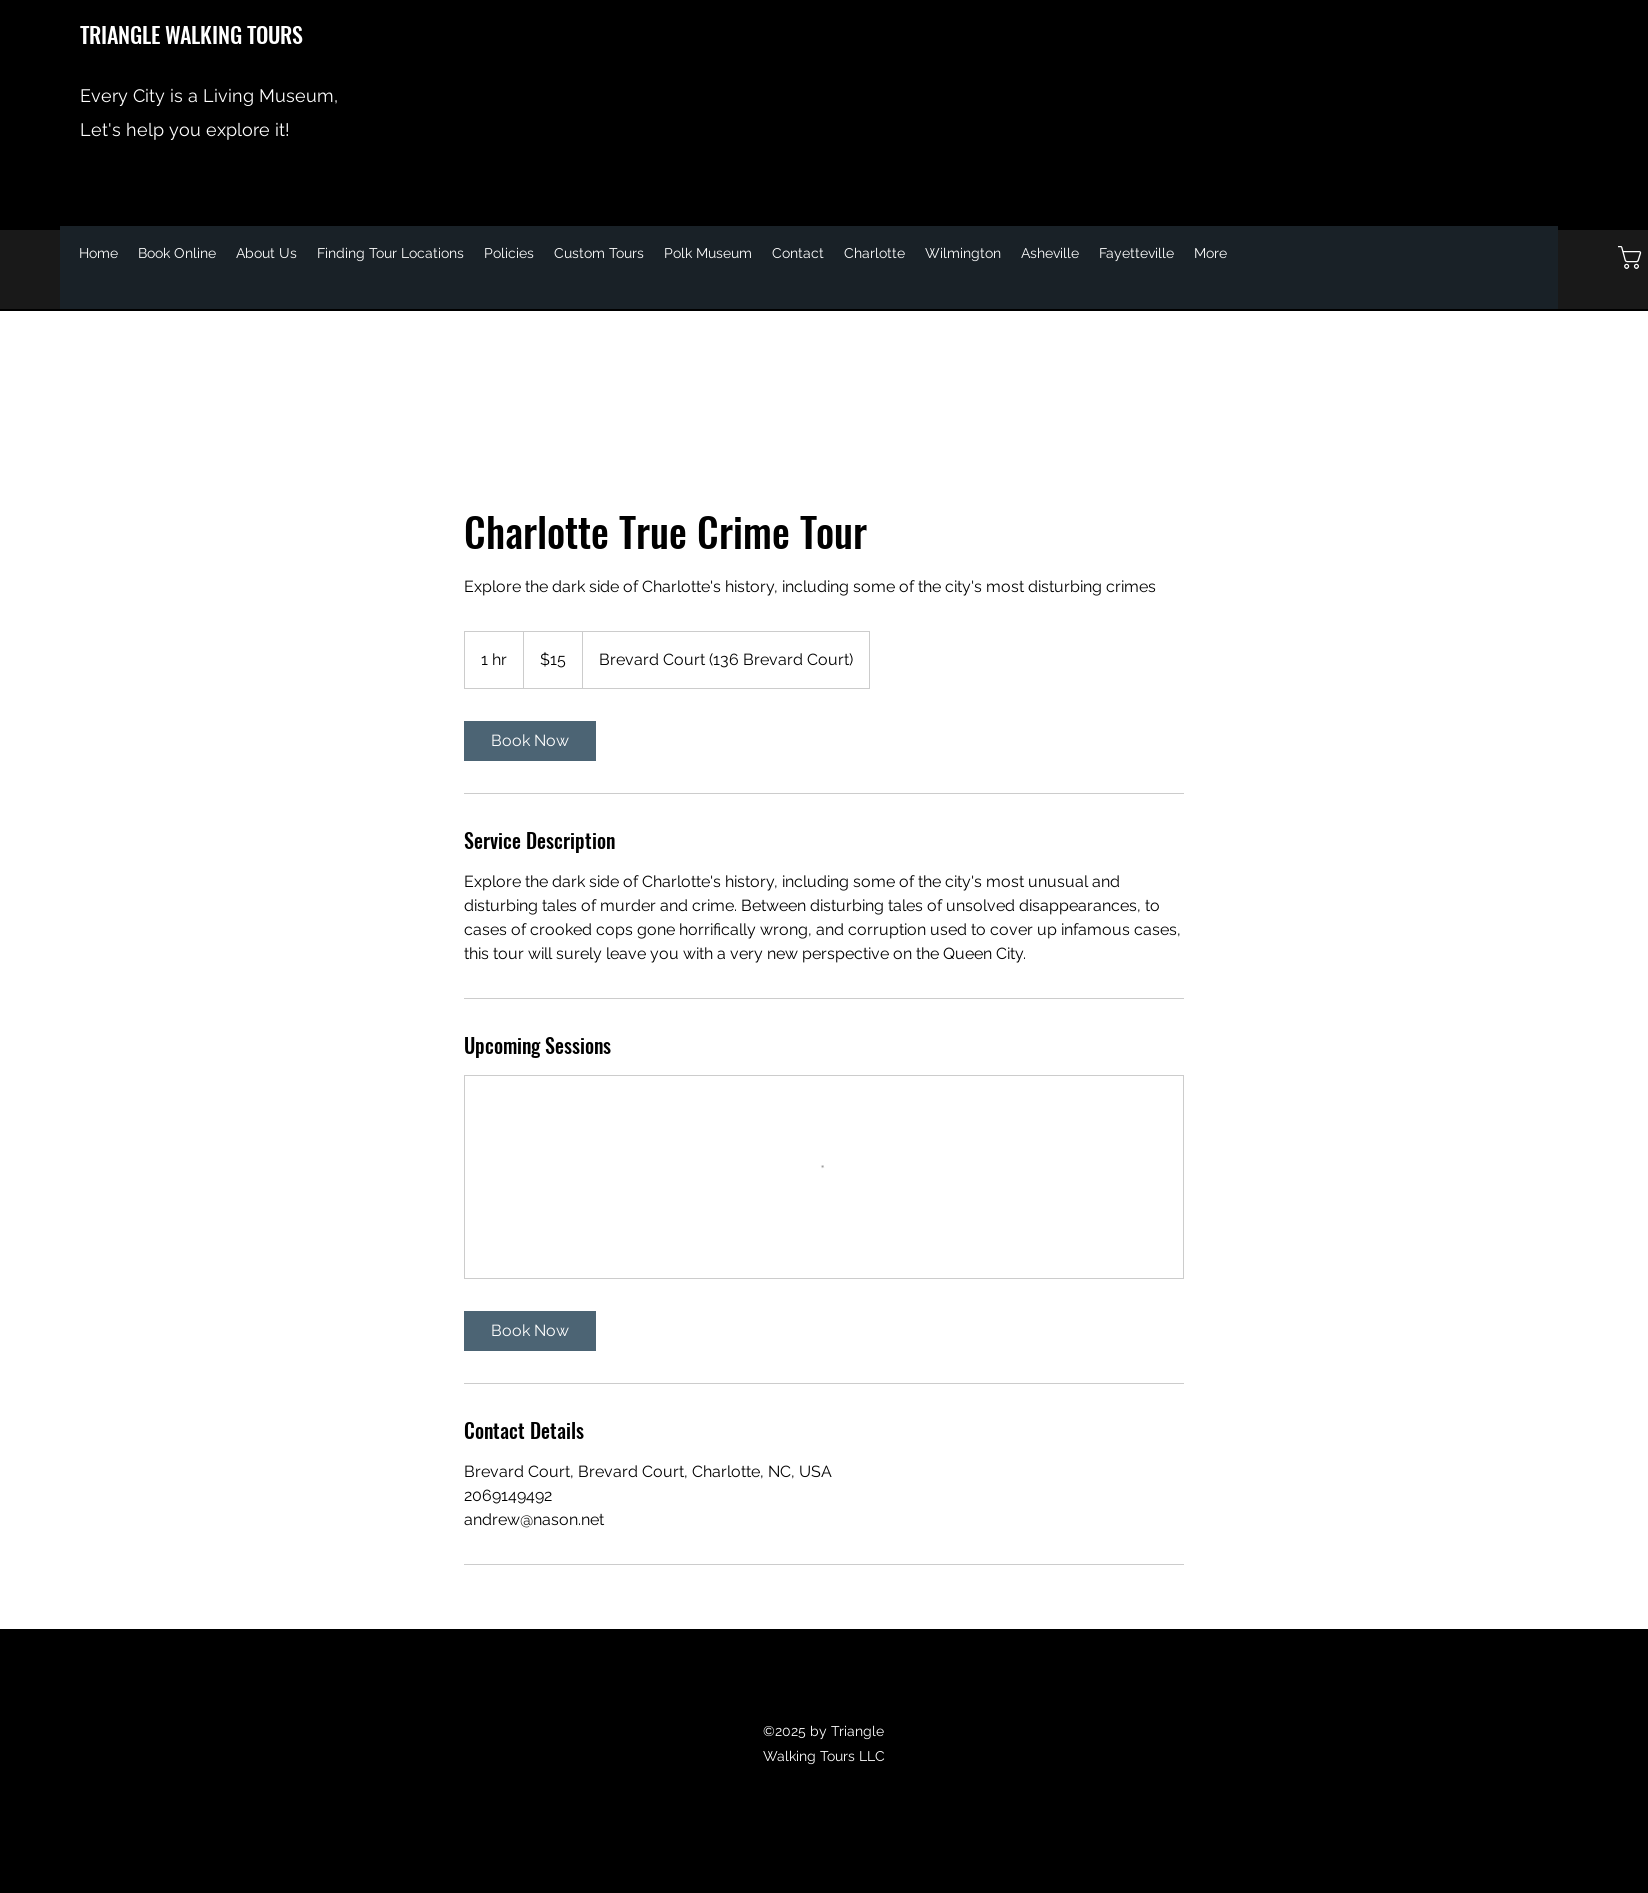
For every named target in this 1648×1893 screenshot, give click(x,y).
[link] (530, 741)
